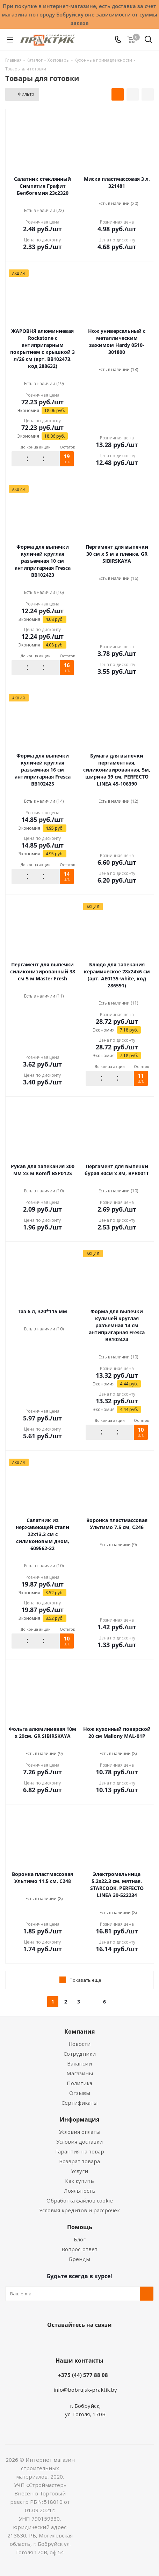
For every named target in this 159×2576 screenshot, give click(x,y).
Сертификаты (79, 2102)
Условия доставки (79, 2141)
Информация (79, 2119)
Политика (79, 2083)
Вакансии (79, 2063)
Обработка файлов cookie (79, 2200)
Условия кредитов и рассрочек (79, 2210)
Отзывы (79, 2092)
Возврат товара (79, 2161)
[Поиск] (148, 40)
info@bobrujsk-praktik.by (85, 2389)
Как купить (79, 2180)
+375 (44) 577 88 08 (83, 2374)
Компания (79, 2031)
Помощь (79, 2227)
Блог (80, 2239)
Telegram (104, 2341)
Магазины (79, 2073)
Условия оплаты (79, 2131)
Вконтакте (52, 2341)
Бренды (79, 2258)
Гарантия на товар (79, 2151)
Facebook (69, 2341)
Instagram (87, 2341)
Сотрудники (80, 2053)
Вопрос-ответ (79, 2249)
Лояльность (79, 2190)
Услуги (79, 2170)
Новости (79, 2043)
